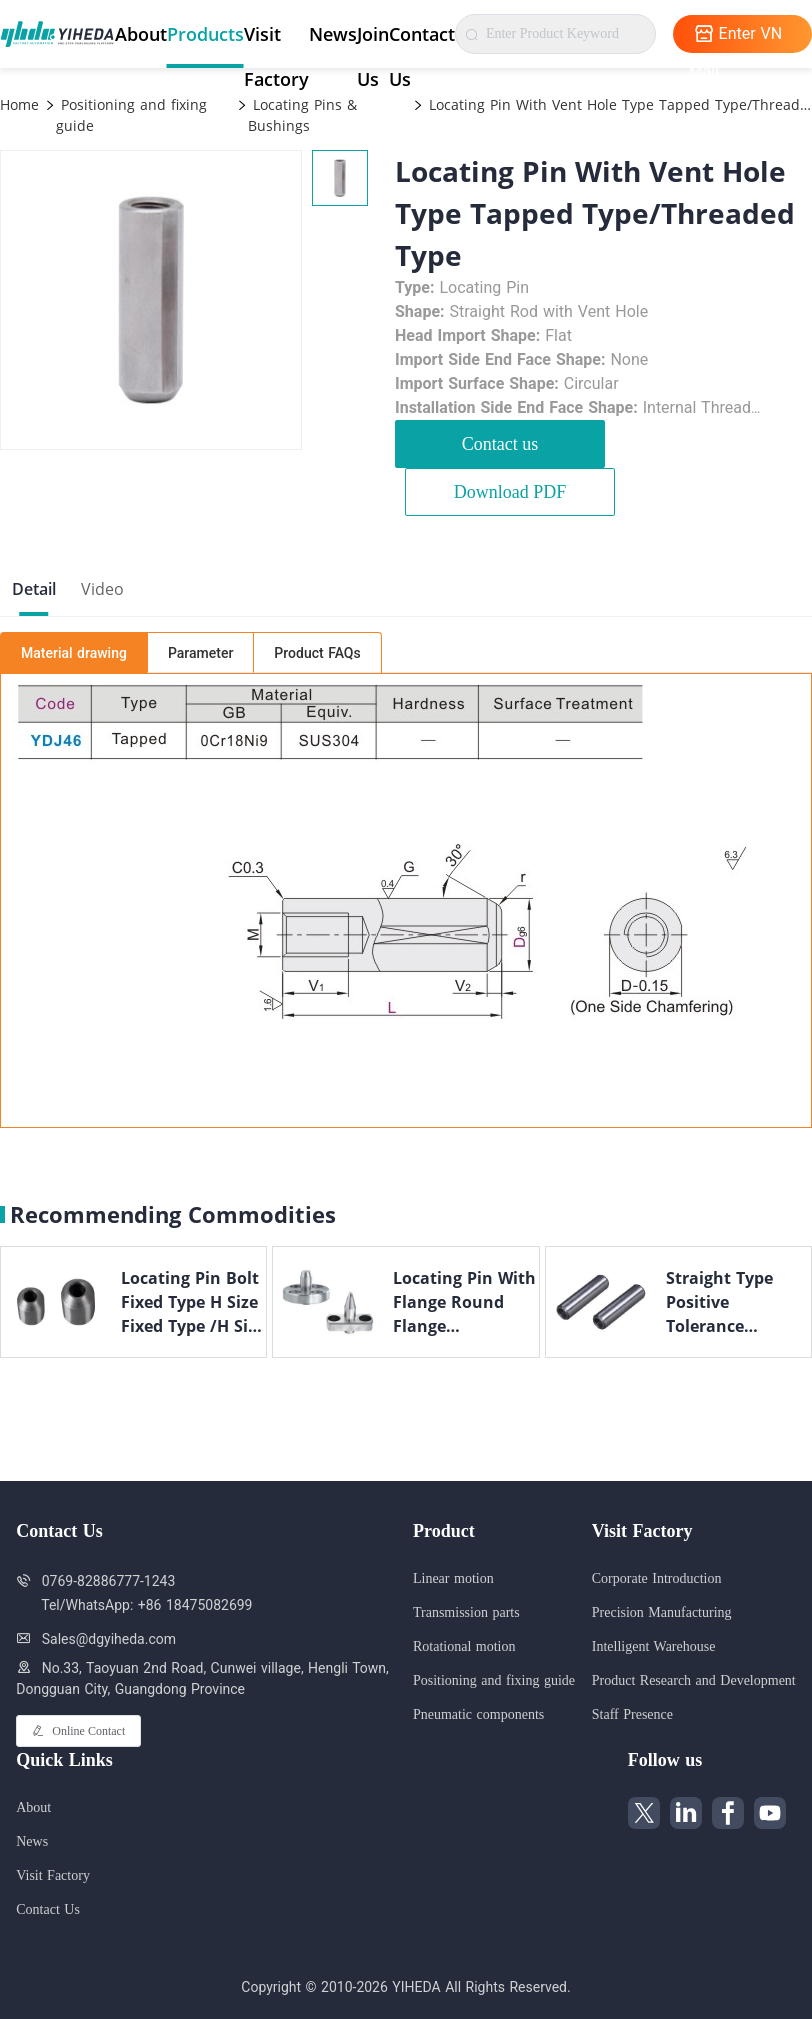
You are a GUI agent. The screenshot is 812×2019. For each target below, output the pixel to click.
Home (19, 104)
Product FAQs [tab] (317, 653)
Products (205, 34)
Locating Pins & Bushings (302, 115)
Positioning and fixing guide (131, 115)
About (141, 34)
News (333, 34)
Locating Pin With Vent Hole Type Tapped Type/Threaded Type (618, 104)
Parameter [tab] (200, 653)
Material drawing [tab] (74, 653)
